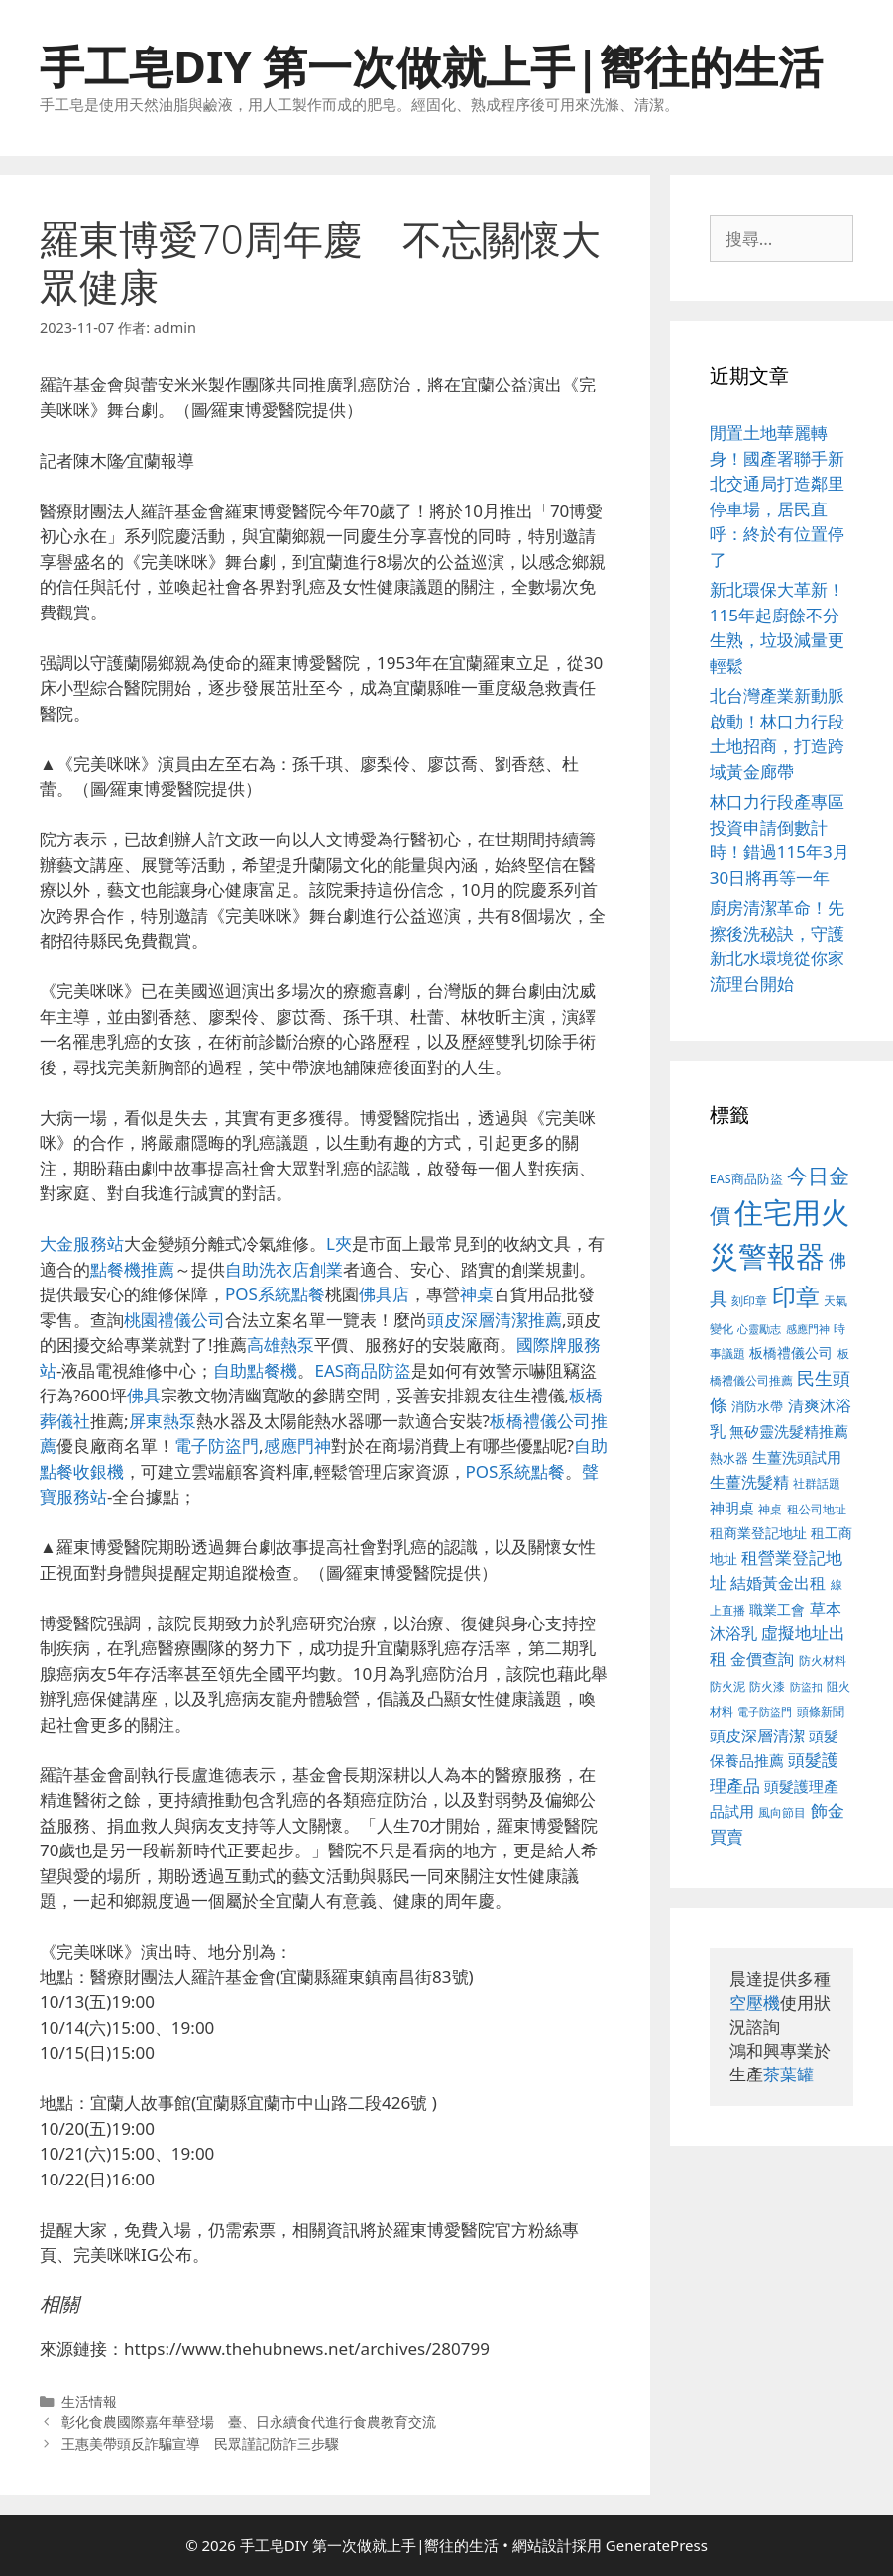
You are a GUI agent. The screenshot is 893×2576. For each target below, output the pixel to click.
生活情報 (89, 2401)
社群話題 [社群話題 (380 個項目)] (816, 1483)
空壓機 (754, 2002)
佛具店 (384, 1294)
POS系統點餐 (275, 1294)
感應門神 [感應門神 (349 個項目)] (808, 1329)
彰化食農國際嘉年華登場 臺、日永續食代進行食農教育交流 (248, 2421)
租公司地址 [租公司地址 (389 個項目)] (816, 1509)
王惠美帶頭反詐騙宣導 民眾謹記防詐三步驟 (200, 2443)
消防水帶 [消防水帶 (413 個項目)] (757, 1406)
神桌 (477, 1294)
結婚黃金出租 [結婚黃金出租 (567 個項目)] (778, 1583)
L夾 (339, 1243)
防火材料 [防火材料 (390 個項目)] (822, 1660)
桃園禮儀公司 (174, 1319)
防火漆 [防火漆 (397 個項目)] (767, 1686)
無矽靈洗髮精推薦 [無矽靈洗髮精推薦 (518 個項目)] (788, 1431)
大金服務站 (82, 1243)
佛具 (144, 1395)
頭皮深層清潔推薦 (494, 1319)
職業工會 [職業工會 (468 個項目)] (777, 1609)
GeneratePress (657, 2545)
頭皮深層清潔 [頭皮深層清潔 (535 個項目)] (757, 1735)
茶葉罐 (788, 2074)
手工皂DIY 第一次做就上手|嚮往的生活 (431, 66)
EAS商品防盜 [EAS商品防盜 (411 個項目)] (746, 1179)
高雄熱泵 (280, 1344)
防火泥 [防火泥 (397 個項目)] (727, 1686)
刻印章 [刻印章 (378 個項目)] (749, 1300)
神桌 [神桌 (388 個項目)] (770, 1509)
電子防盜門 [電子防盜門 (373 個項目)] (764, 1711)
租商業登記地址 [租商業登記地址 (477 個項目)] (758, 1532)
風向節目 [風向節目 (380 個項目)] (782, 1812)
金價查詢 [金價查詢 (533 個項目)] (762, 1659)
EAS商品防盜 (362, 1370)
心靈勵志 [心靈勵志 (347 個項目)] (759, 1329)
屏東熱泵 (162, 1420)
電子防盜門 (216, 1445)
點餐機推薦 (132, 1269)
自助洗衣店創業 (284, 1269)
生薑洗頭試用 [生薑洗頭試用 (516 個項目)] (796, 1457)
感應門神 (297, 1445)
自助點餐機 (255, 1370)
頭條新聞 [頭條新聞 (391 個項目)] (820, 1711)
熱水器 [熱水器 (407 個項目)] (729, 1458)
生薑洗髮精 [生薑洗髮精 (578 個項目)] (749, 1481)
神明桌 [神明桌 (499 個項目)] (732, 1507)
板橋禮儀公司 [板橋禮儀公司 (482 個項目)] (791, 1352)
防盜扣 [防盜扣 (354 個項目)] (806, 1686)
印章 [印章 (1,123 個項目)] (796, 1296)
